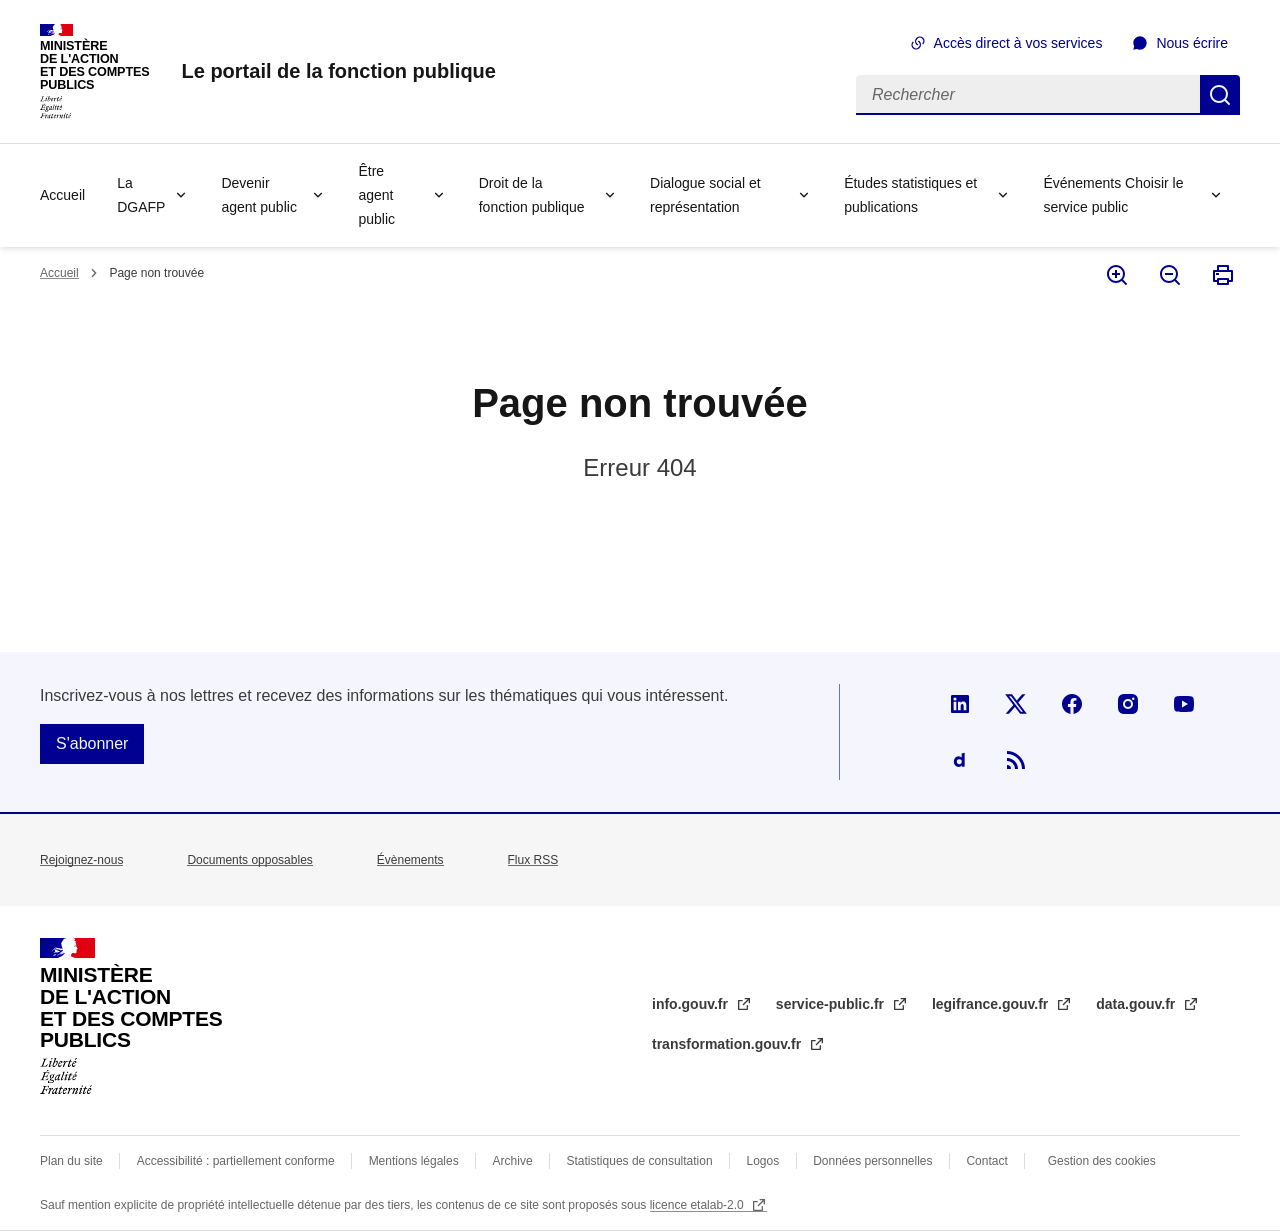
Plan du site (71, 1161)
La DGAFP (141, 195)
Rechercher (1220, 95)
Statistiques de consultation (640, 1161)
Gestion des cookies (1102, 1161)
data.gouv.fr (1137, 1004)
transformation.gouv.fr (728, 1044)
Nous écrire (1192, 43)
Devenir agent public (259, 195)
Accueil (62, 195)
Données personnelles (872, 1161)
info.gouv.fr (692, 1004)
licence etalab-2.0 (698, 1205)
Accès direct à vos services (1018, 43)
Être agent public (376, 195)
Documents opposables (249, 860)
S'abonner (92, 743)
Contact (986, 1161)
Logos (763, 1161)
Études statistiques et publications (910, 195)
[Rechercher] (1028, 95)
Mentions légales (414, 1161)
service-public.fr (832, 1004)
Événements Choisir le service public (1113, 195)
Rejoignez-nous (81, 860)
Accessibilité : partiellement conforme (236, 1161)
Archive (513, 1161)
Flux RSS (533, 860)
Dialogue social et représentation (705, 195)
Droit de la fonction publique (532, 195)
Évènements (410, 860)
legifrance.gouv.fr (992, 1004)
